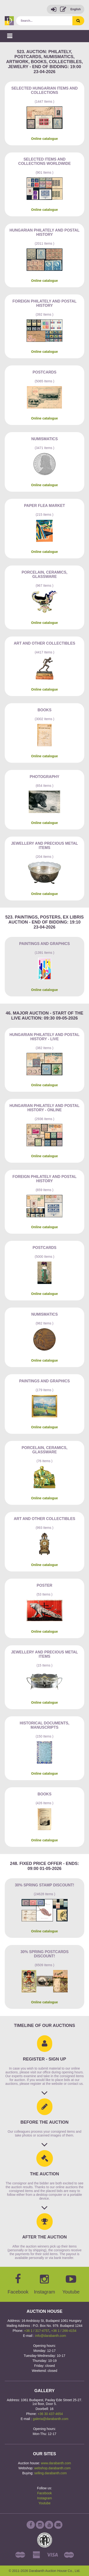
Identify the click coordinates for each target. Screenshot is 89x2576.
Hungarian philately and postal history (44, 232)
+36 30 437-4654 (50, 2414)
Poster (44, 1585)
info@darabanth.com (50, 2336)
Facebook (44, 2493)
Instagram (44, 2498)
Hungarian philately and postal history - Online (44, 1108)
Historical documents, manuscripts (44, 1725)
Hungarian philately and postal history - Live (44, 1037)
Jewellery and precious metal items (44, 845)
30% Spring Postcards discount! (44, 1954)
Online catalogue (44, 139)
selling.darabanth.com (50, 2473)
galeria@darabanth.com (50, 2419)
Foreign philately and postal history (45, 303)
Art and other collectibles (44, 643)
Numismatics (44, 439)
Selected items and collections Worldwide (44, 161)
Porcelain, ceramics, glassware (44, 574)
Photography (44, 777)
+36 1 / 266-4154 (63, 2331)
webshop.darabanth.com (52, 2468)
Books (44, 710)
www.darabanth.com (56, 2463)
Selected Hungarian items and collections (44, 90)
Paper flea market (44, 506)
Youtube (44, 2503)
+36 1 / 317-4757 (36, 2331)
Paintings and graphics (44, 944)
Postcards (44, 372)
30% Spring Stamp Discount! (44, 1885)
